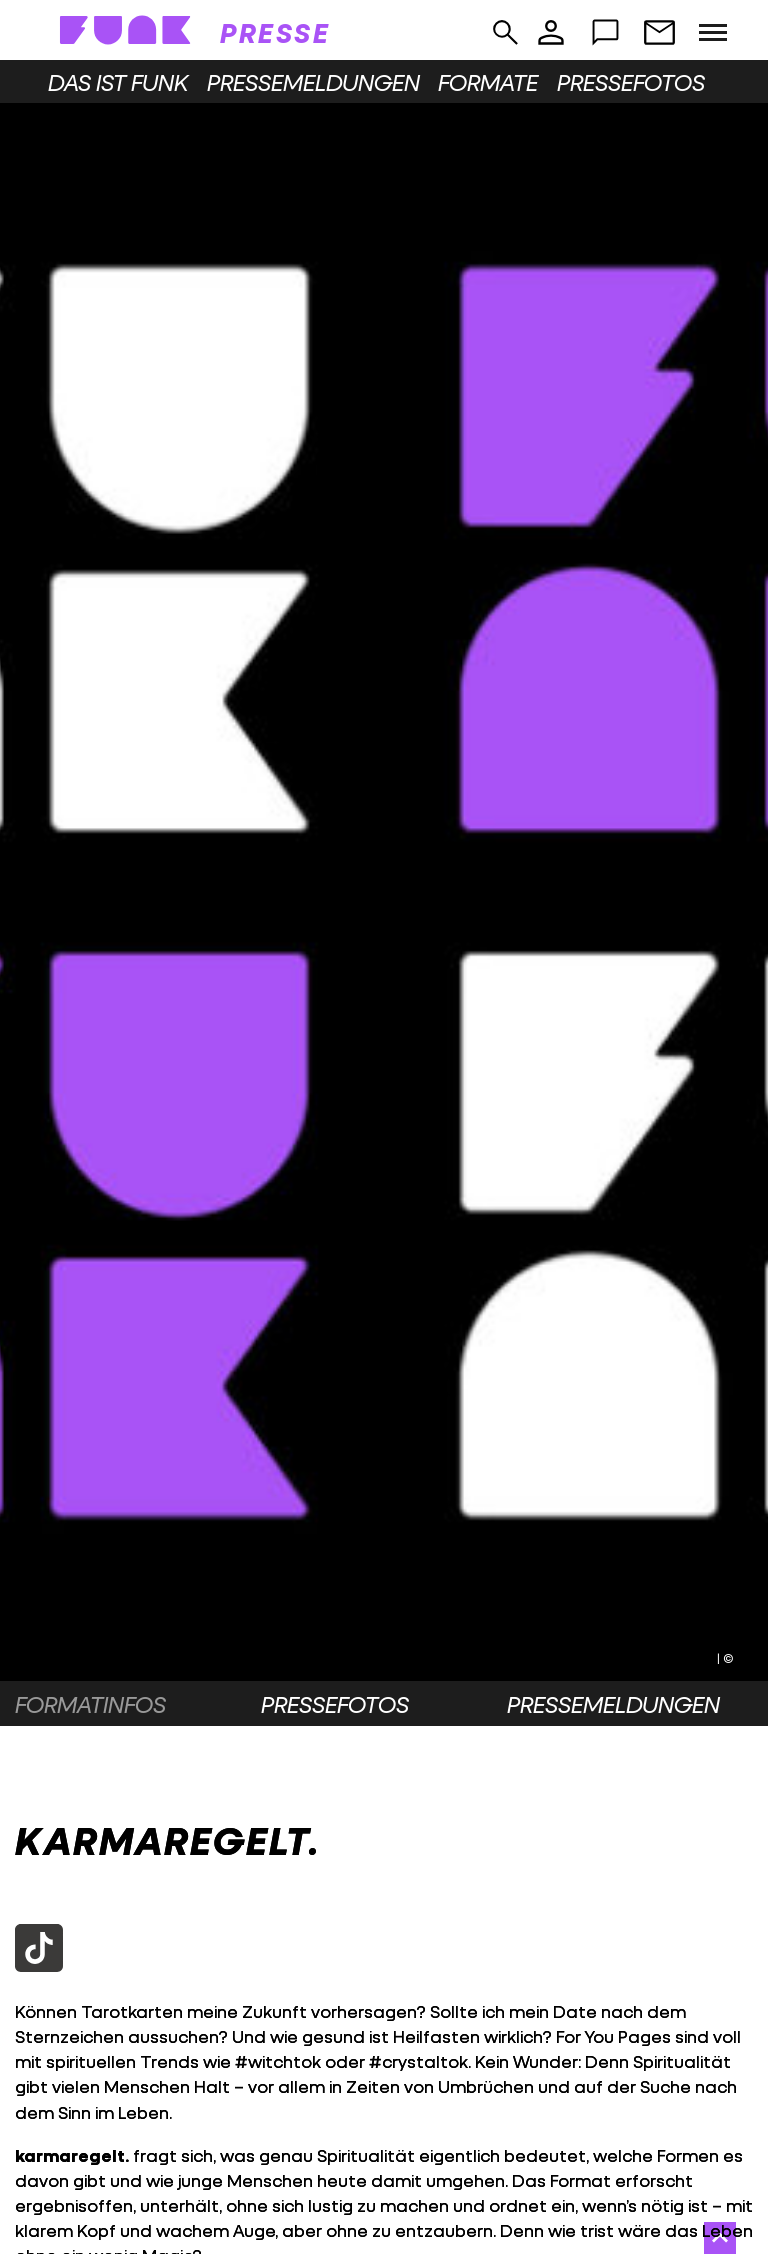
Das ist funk (118, 82)
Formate (488, 82)
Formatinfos (90, 1704)
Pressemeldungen (313, 82)
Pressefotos (631, 82)
